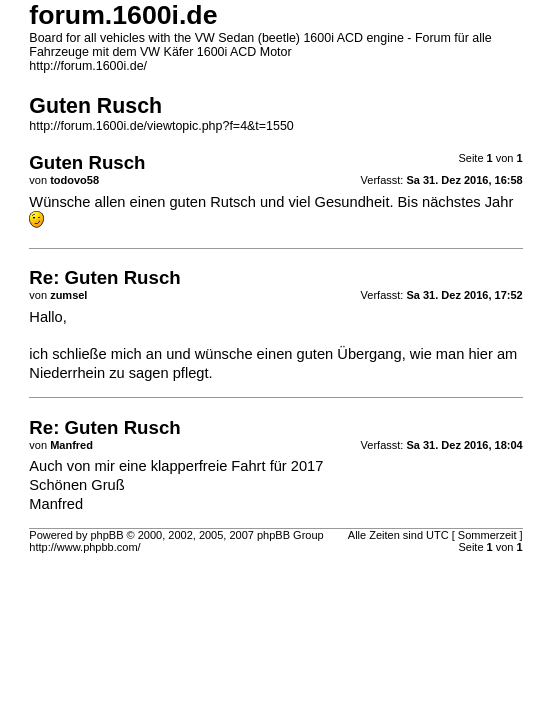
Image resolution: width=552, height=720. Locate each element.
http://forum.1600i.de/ (88, 66)
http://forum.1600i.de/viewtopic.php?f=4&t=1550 (161, 126)
